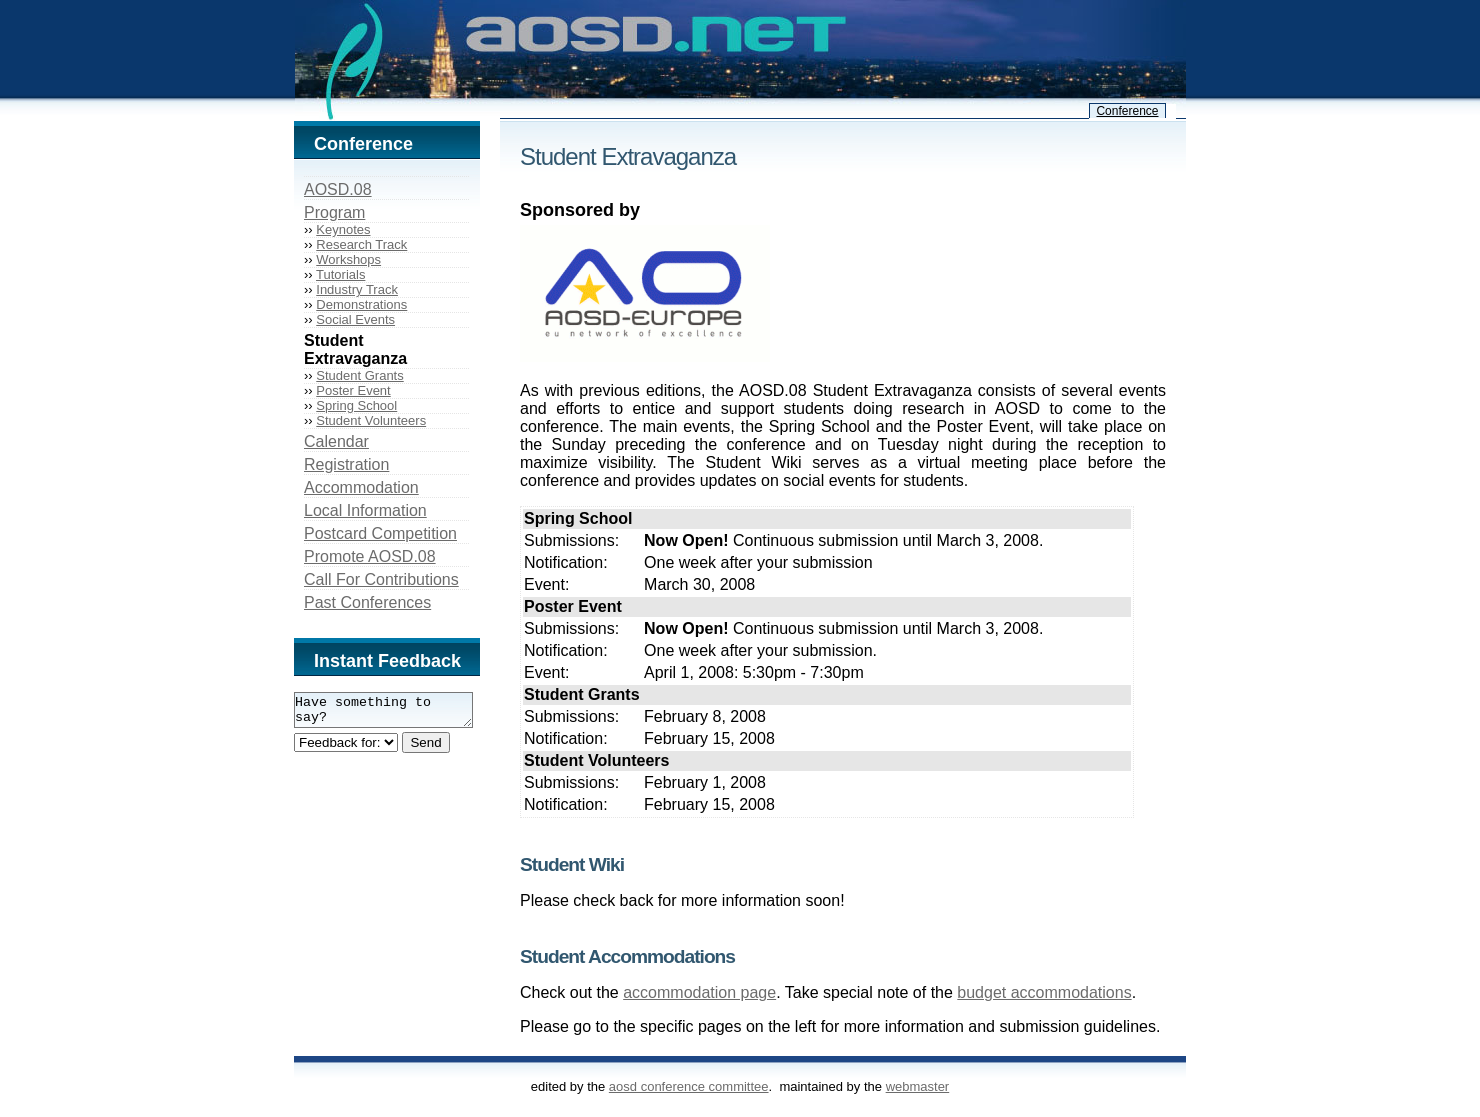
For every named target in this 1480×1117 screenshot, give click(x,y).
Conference (1127, 111)
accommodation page (699, 992)
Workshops (348, 259)
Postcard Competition (380, 533)
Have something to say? (393, 713)
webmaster (918, 1086)
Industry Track (357, 289)
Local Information (365, 510)
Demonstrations (361, 304)
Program (334, 212)
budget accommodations (1044, 992)
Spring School (356, 405)
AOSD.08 (338, 189)
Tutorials (340, 274)
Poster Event (353, 390)
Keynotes (343, 229)
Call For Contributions (381, 579)
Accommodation (361, 487)
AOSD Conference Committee (689, 1086)
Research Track (361, 244)
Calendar (336, 441)
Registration (346, 464)
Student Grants (359, 375)
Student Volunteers (371, 420)
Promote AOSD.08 (370, 556)
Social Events (355, 319)
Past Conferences (367, 602)
